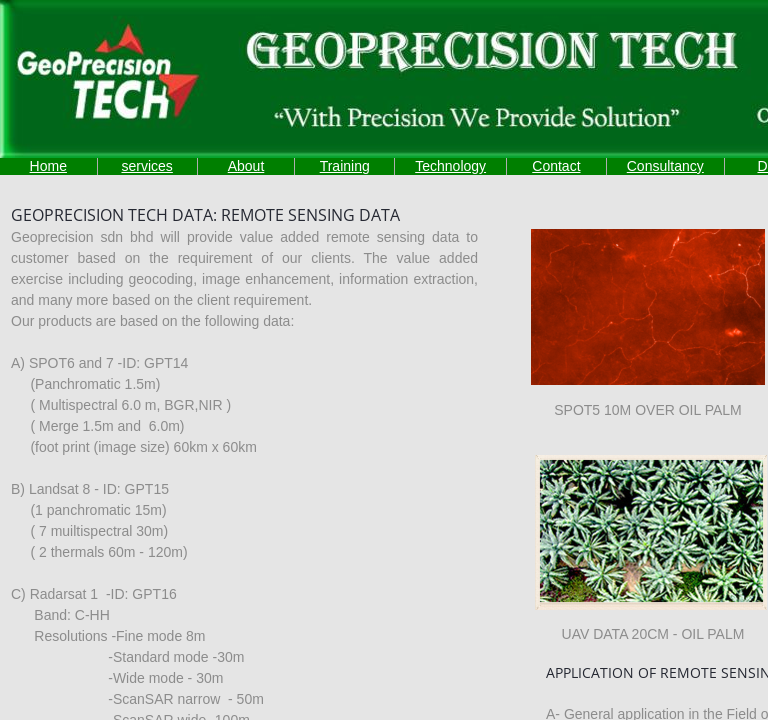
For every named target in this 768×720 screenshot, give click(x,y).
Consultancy (665, 166)
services (146, 166)
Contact (556, 166)
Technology (450, 166)
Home (48, 166)
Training (345, 166)
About (246, 166)
